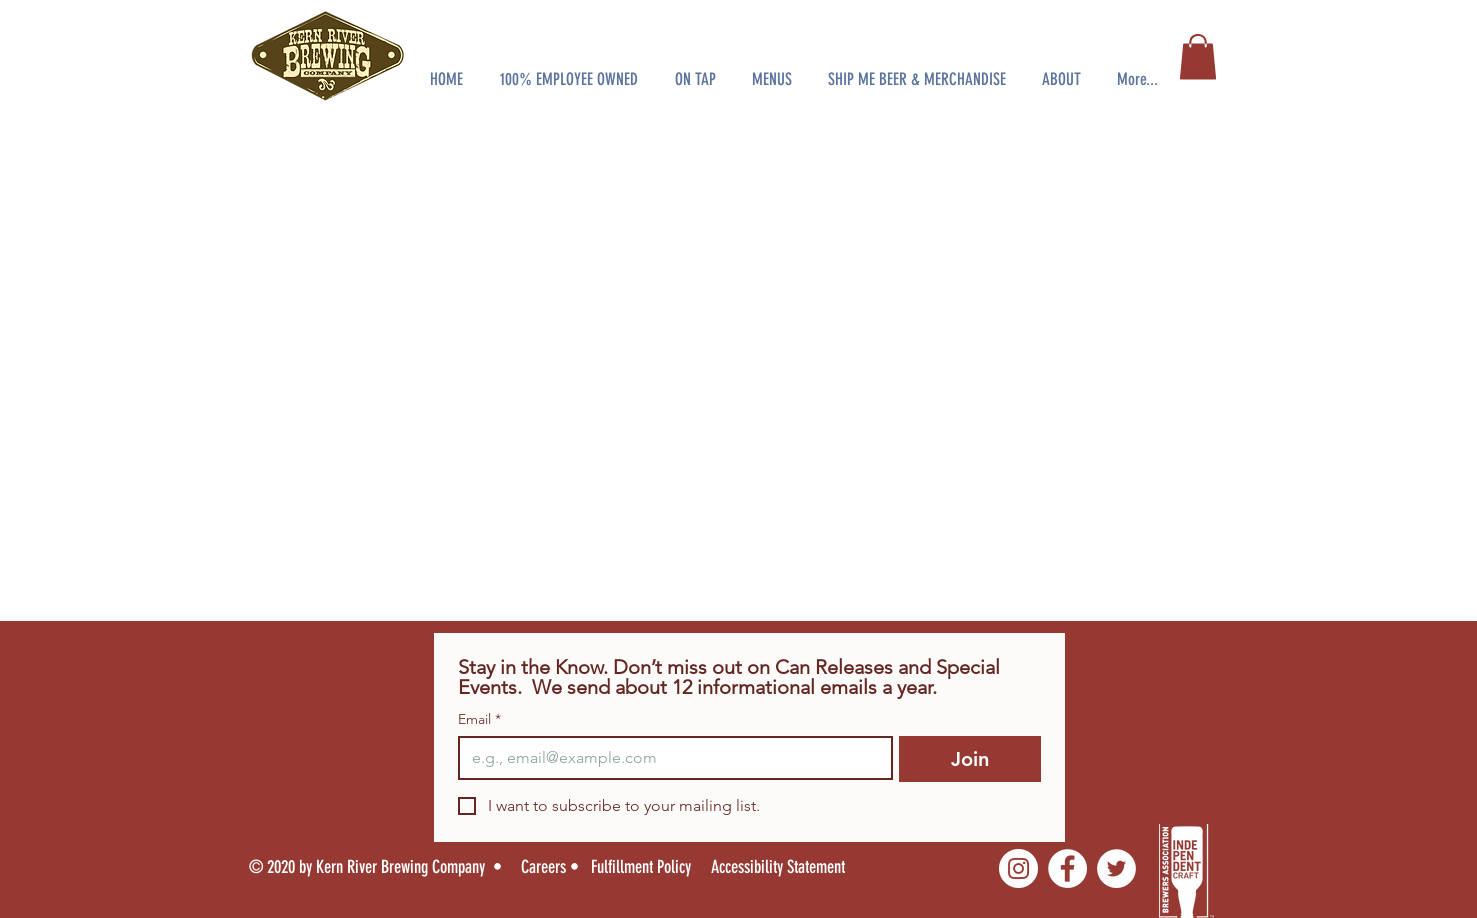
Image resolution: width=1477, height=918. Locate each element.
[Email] (670, 758)
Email (479, 719)
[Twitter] (1116, 868)
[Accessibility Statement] (792, 867)
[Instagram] (1018, 868)
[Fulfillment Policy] (643, 867)
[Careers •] (556, 867)
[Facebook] (1067, 868)
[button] (569, 70)
